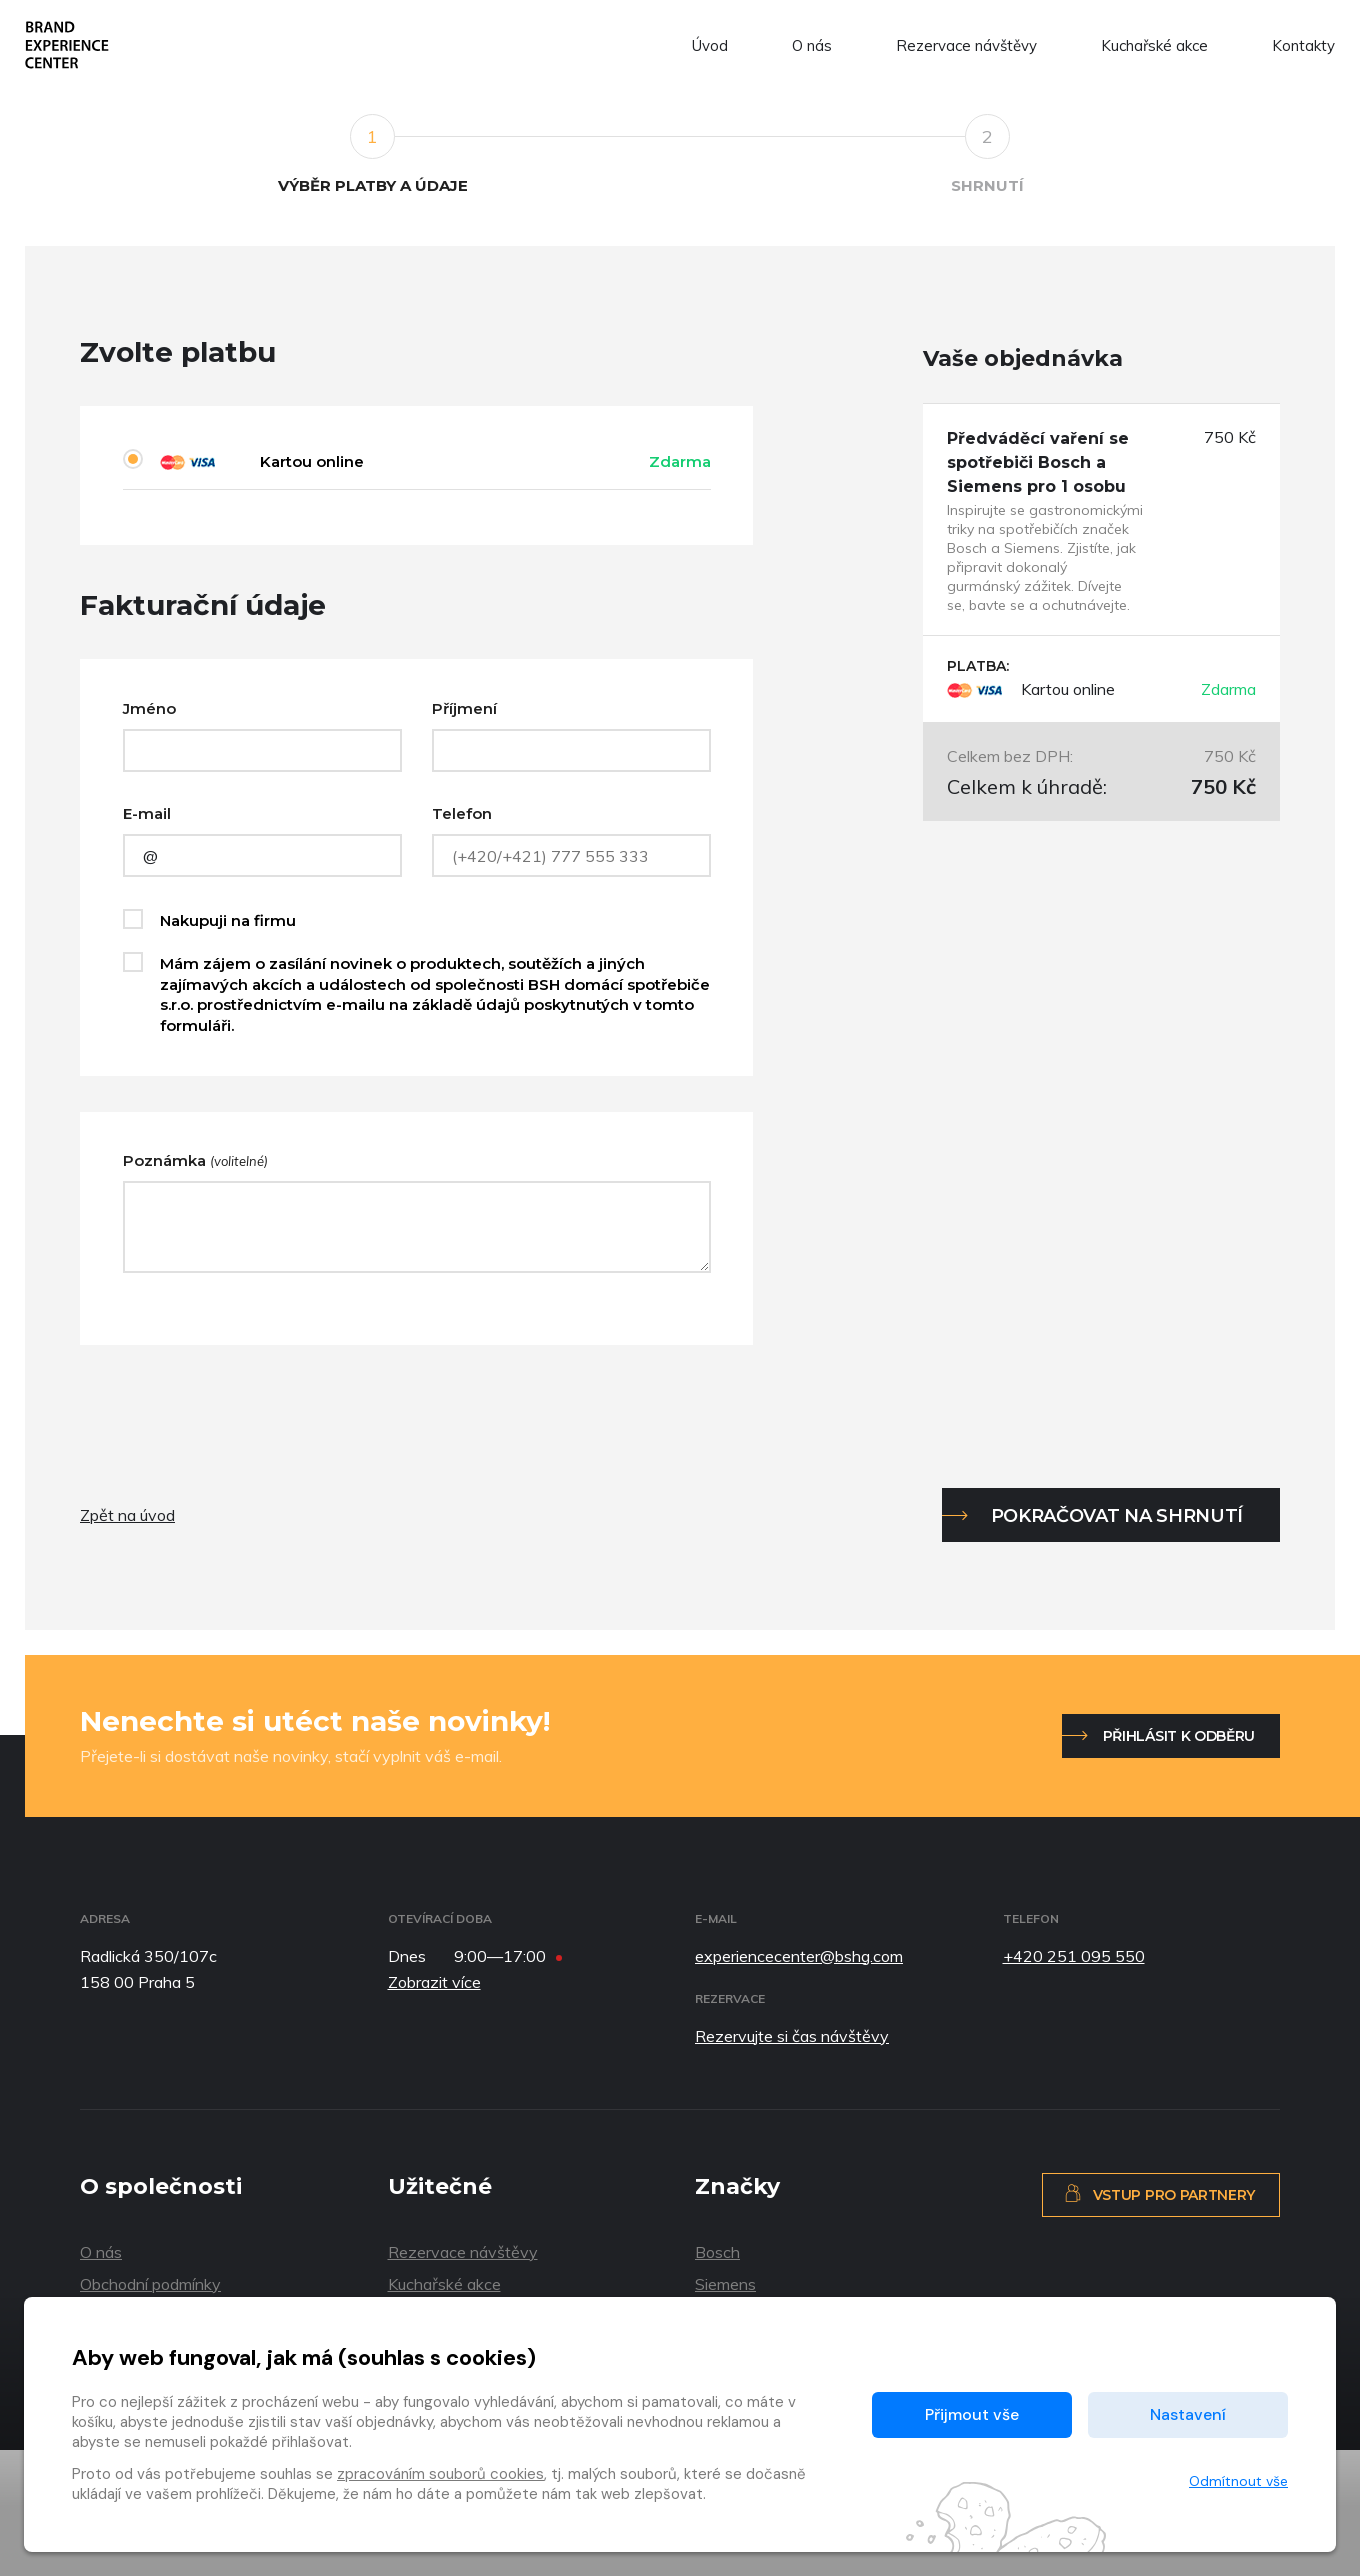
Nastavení (1188, 2414)
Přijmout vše (972, 2414)
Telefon (462, 813)
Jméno (149, 708)
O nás (812, 45)
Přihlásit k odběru (1179, 1736)
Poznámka (195, 1160)
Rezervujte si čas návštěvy (792, 2036)
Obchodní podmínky (150, 2284)
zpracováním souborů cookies (440, 2474)
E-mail (147, 813)
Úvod (710, 45)
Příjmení (464, 708)
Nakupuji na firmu (228, 920)
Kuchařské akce (1154, 45)
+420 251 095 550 (1074, 1956)
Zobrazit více (434, 1982)
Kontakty (1303, 45)
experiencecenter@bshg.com (799, 1956)
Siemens (725, 2284)
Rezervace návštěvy (966, 45)
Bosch (717, 2252)
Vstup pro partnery (1159, 2193)
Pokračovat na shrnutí (1117, 1516)
